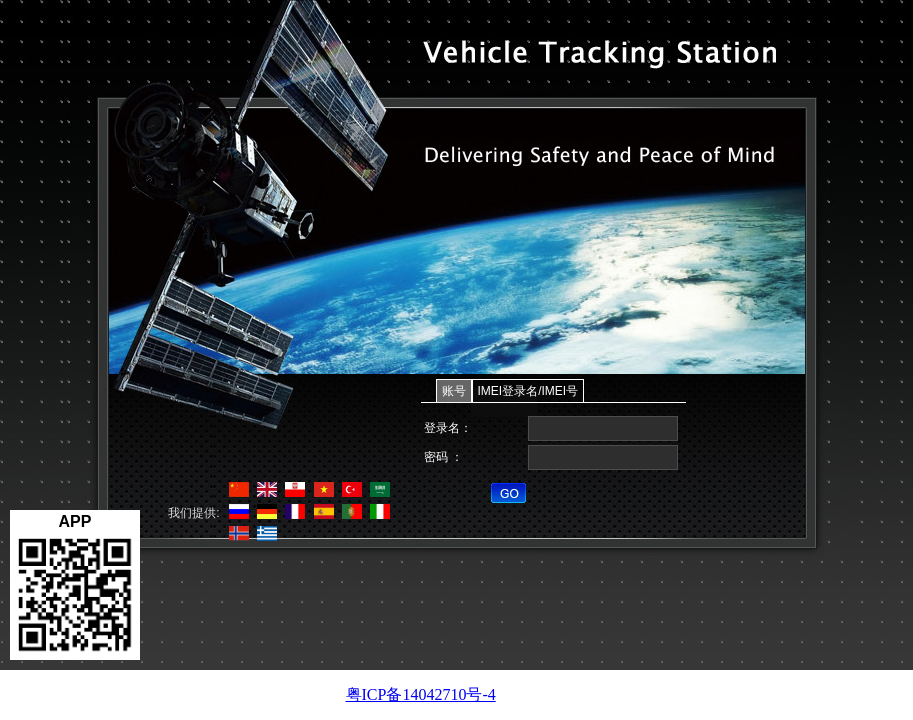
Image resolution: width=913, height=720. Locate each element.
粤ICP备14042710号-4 (421, 694)
